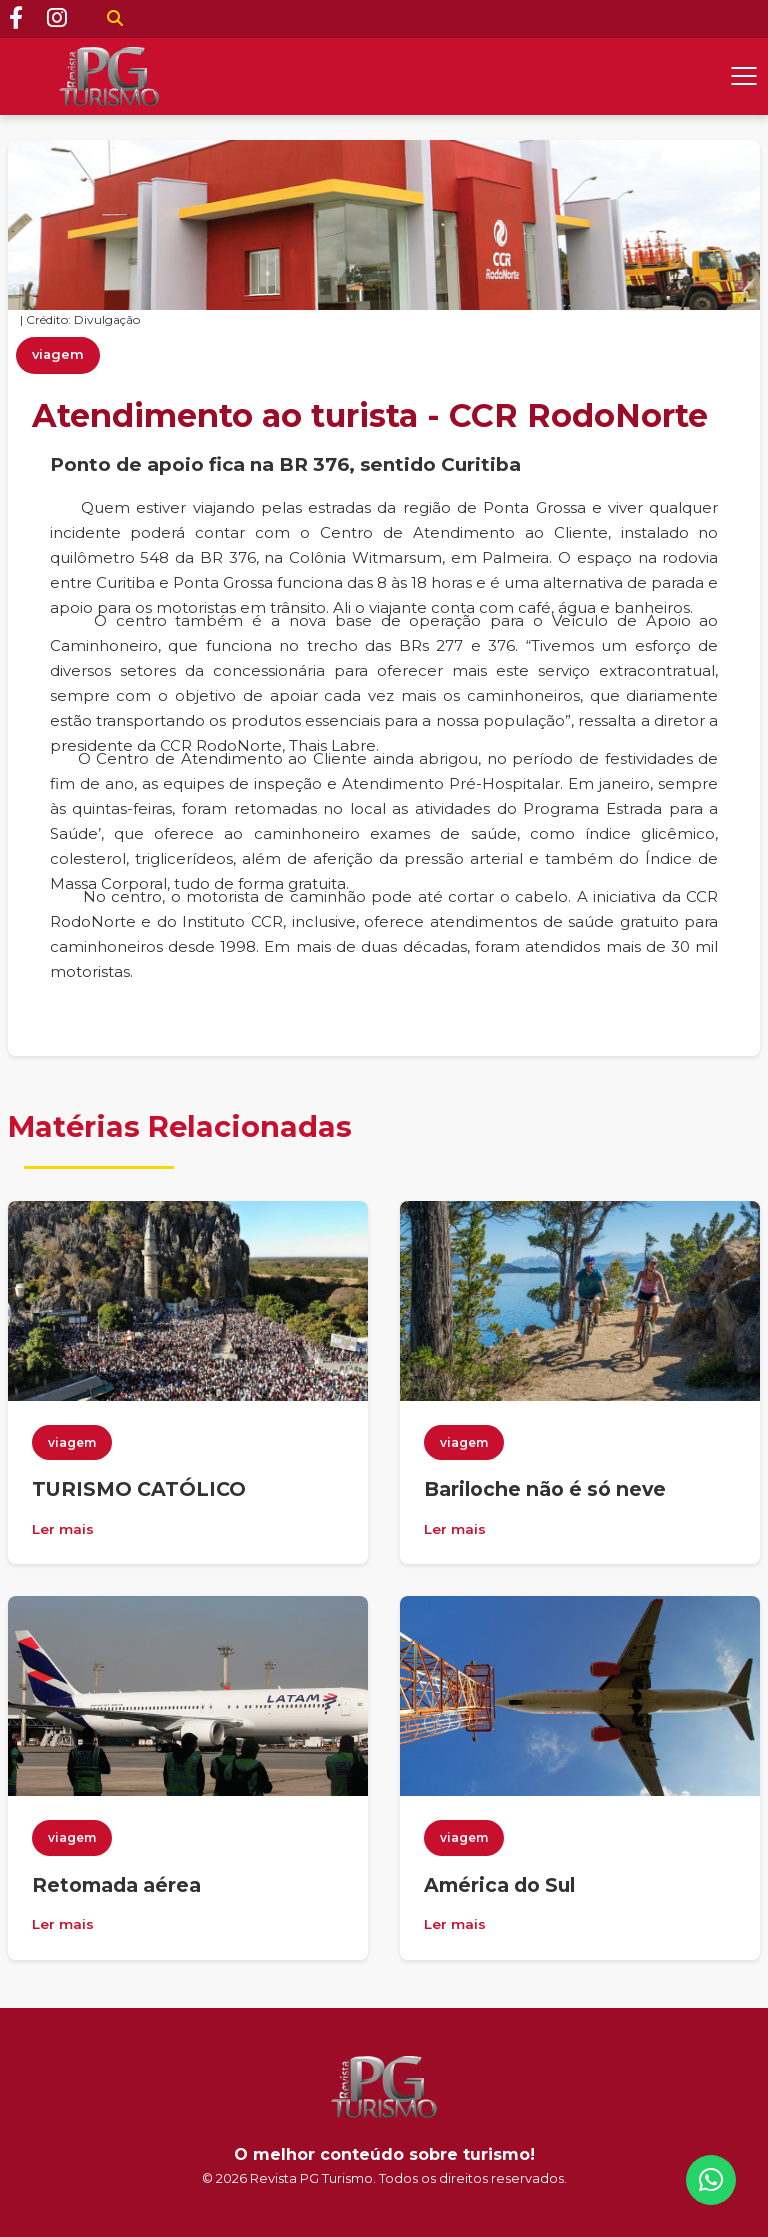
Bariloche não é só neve (545, 1489)
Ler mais (63, 1529)
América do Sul (499, 1885)
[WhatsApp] (711, 2180)
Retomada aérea (116, 1885)
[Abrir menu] (744, 76)
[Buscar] (115, 19)
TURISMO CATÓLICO (139, 1489)
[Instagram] (57, 19)
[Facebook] (16, 19)
